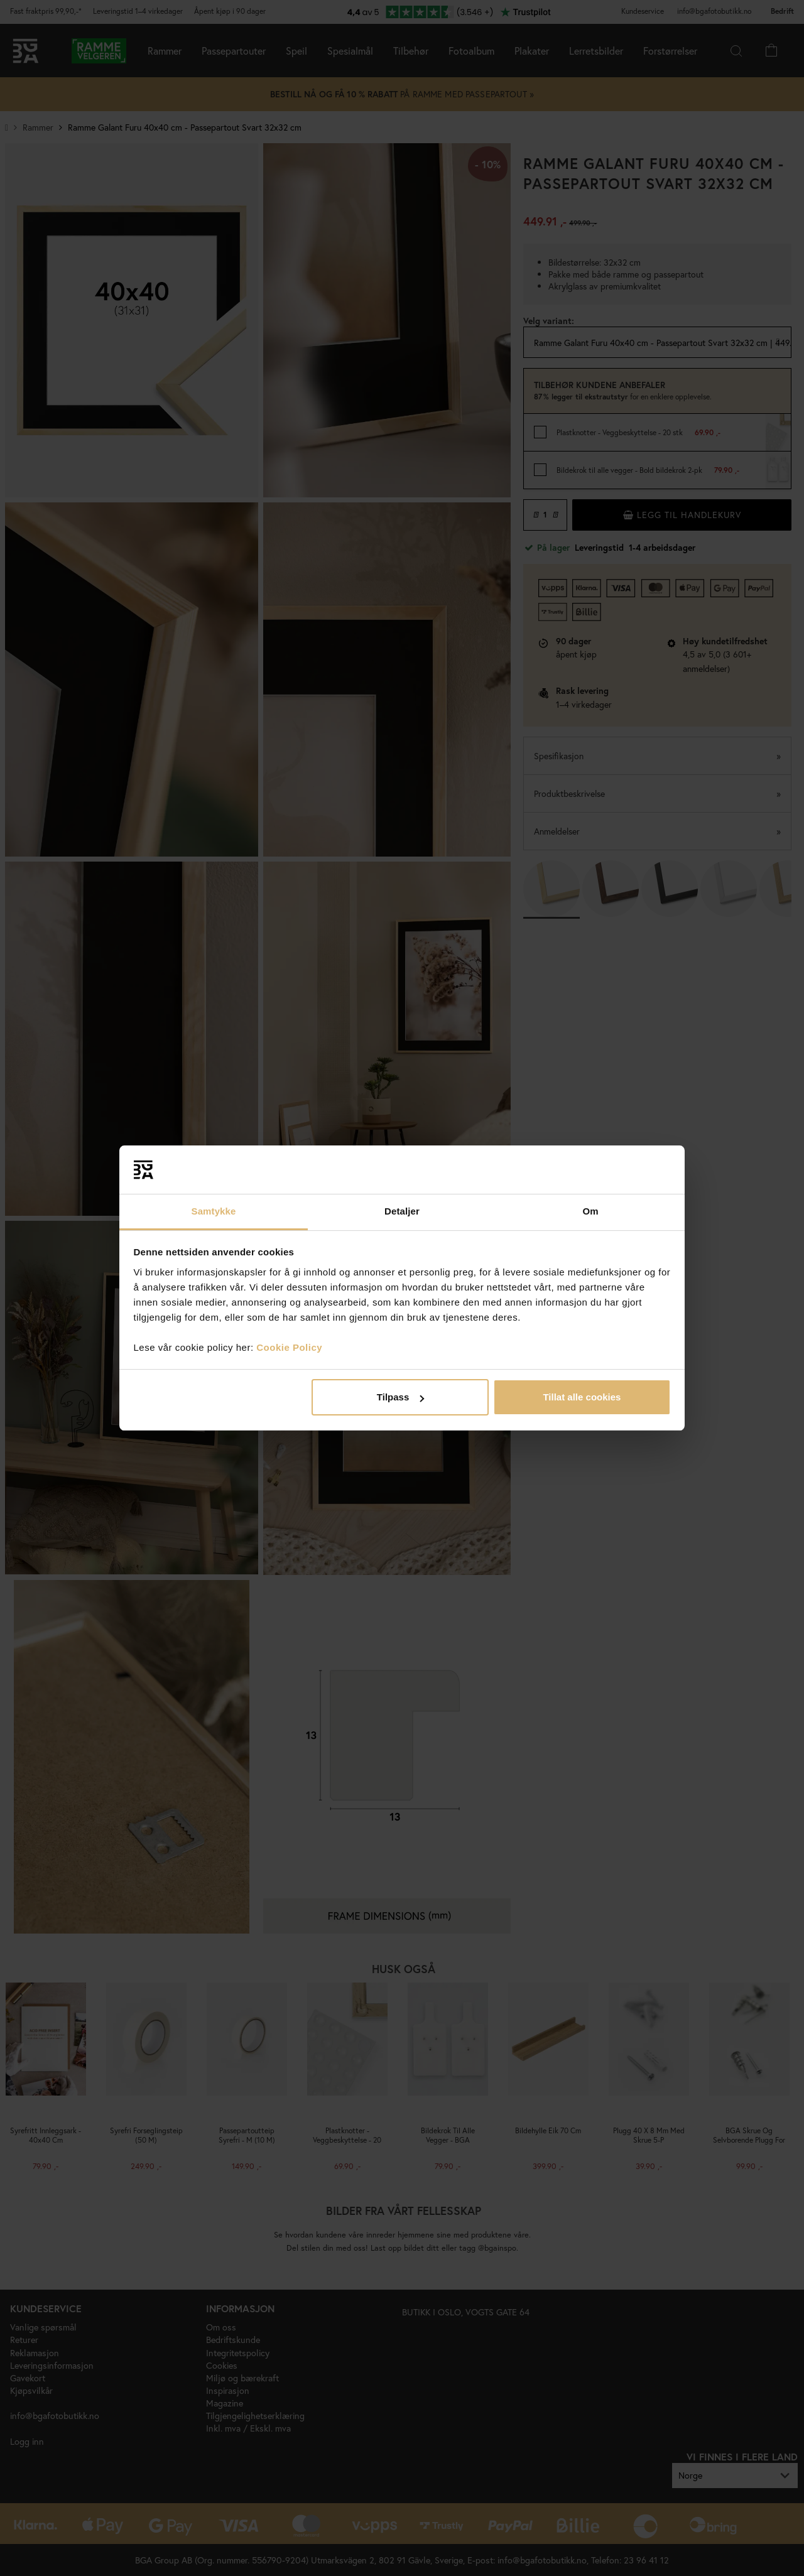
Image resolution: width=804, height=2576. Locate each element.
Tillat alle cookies (582, 1397)
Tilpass (400, 1397)
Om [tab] (590, 1211)
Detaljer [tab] (402, 1211)
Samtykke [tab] (214, 1211)
